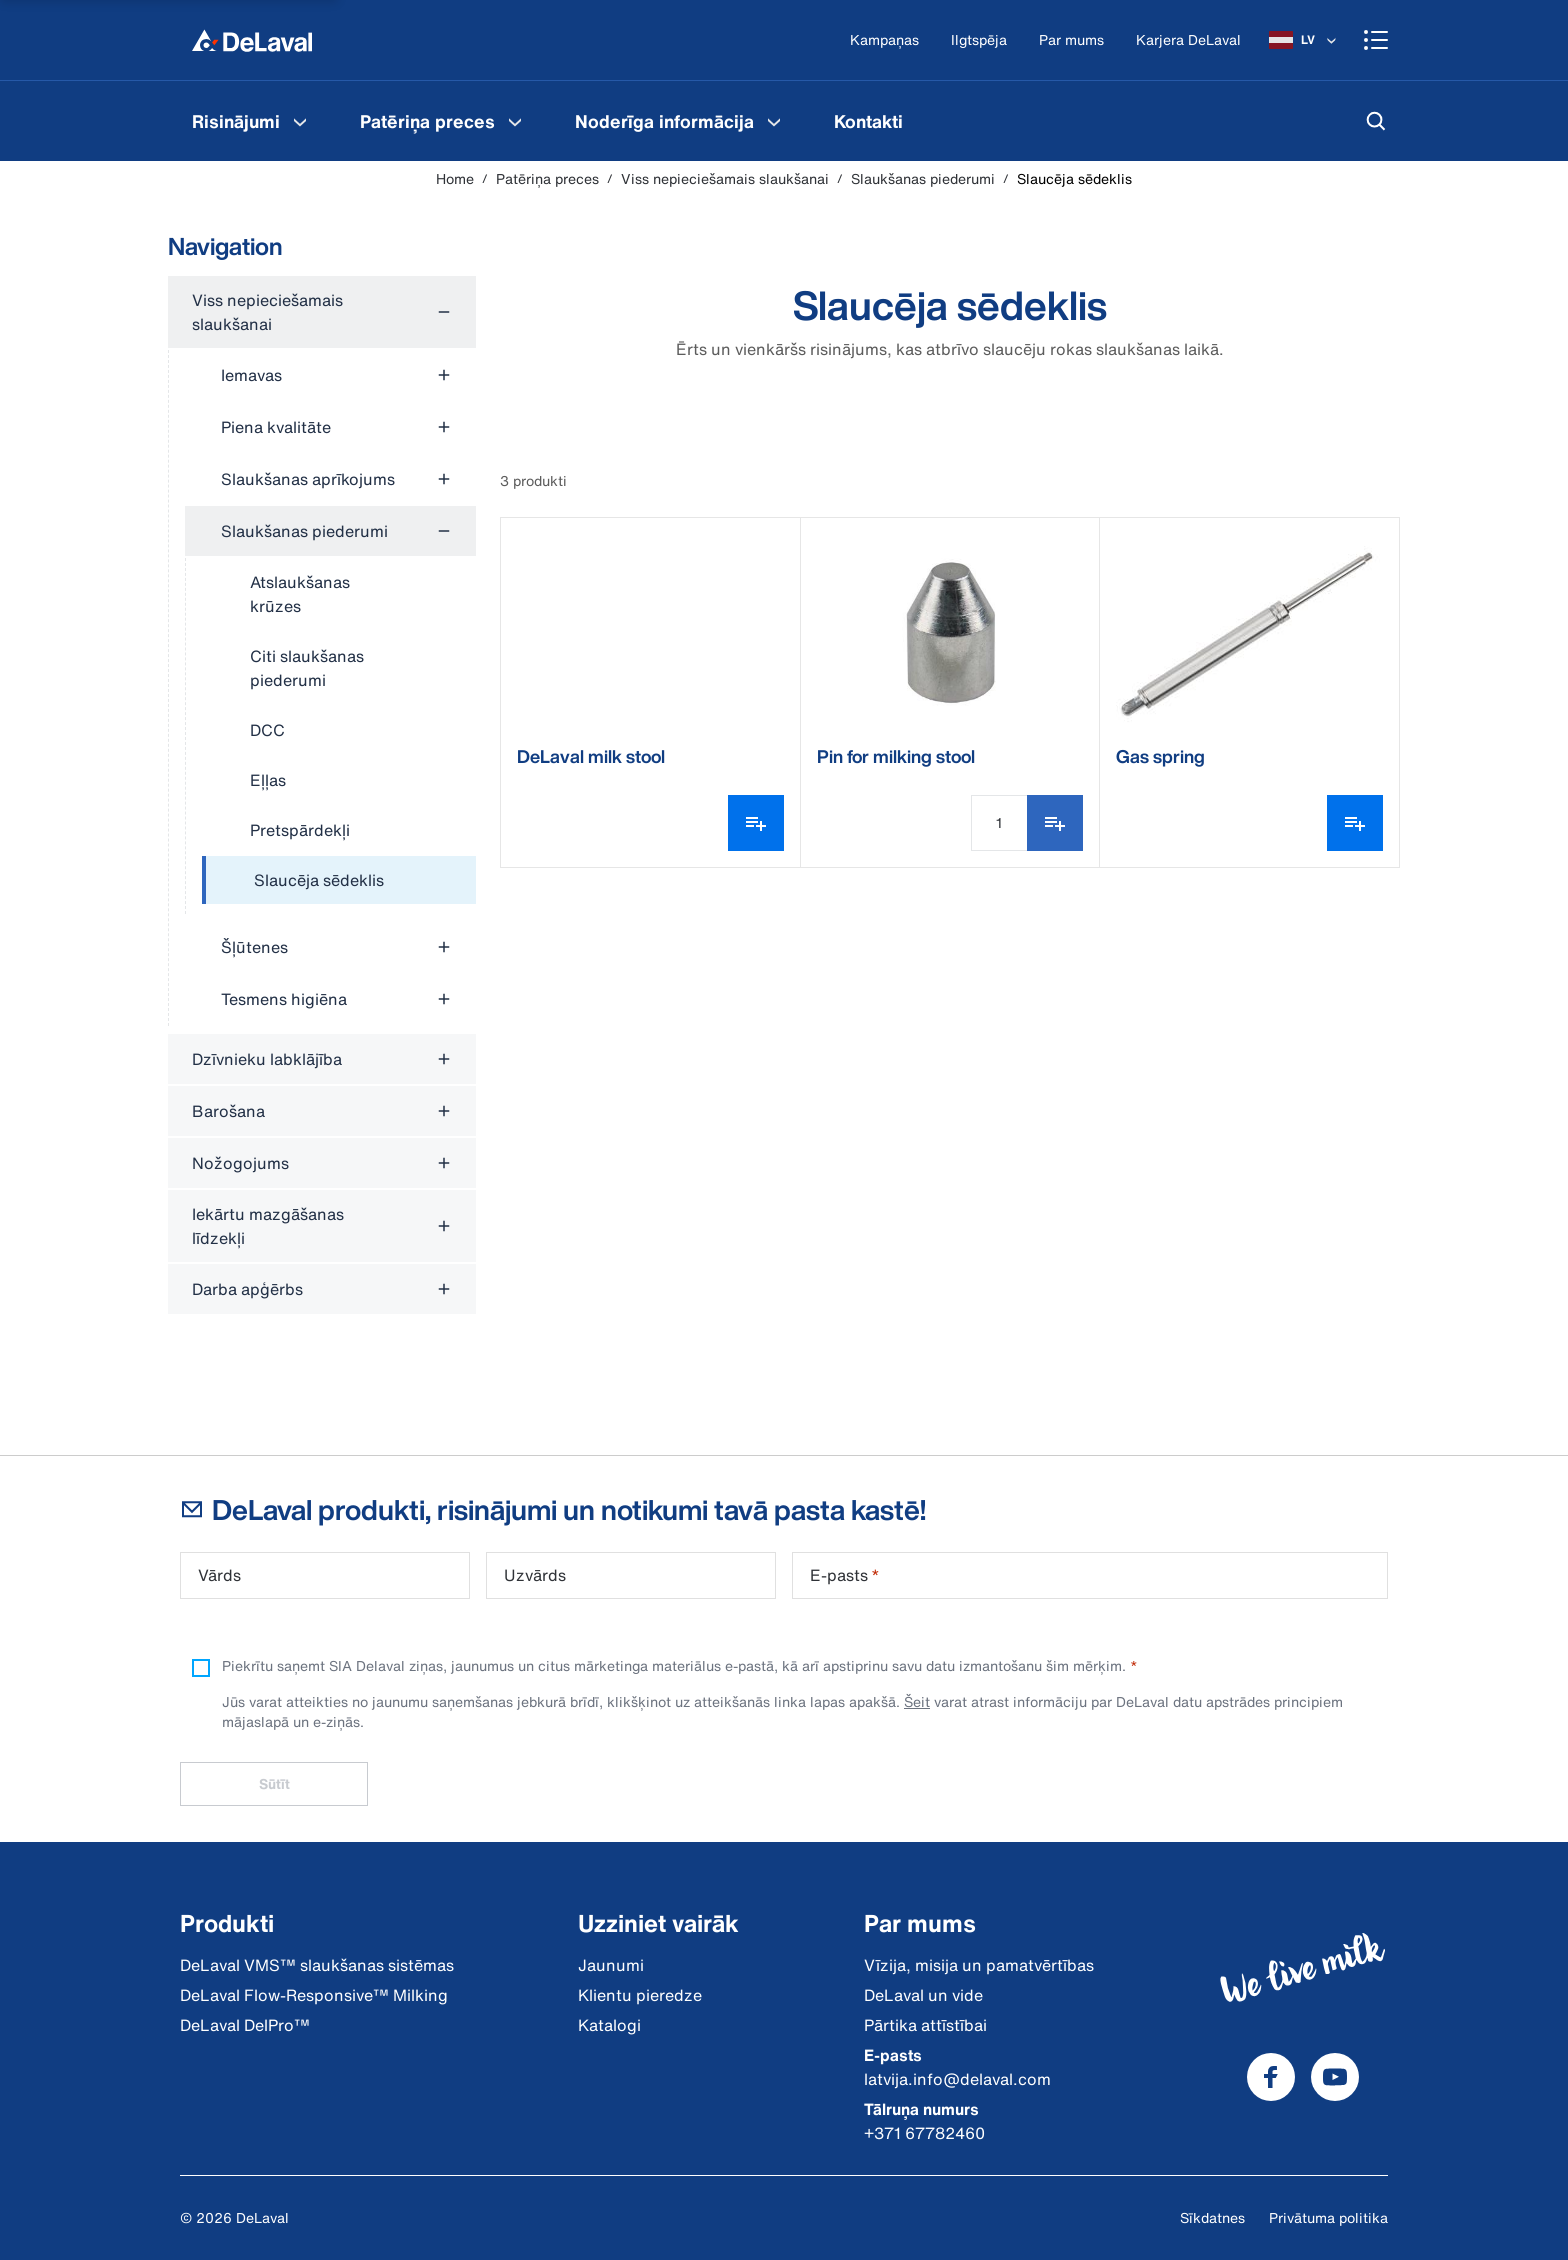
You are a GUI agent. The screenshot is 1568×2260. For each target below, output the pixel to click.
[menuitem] (252, 121)
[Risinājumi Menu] (300, 121)
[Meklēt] (1376, 121)
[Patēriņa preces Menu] (515, 121)
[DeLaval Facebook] (1271, 2077)
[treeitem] (339, 881)
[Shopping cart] (1376, 40)
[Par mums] (1071, 40)
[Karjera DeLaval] (1188, 40)
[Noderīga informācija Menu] (774, 121)
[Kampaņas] (884, 40)
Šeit (917, 1701)
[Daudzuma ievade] (999, 823)
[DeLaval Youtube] (1335, 2077)
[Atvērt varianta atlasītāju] (756, 823)
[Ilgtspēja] (979, 40)
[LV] (1304, 40)
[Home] (252, 40)
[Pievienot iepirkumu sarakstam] (1055, 823)
